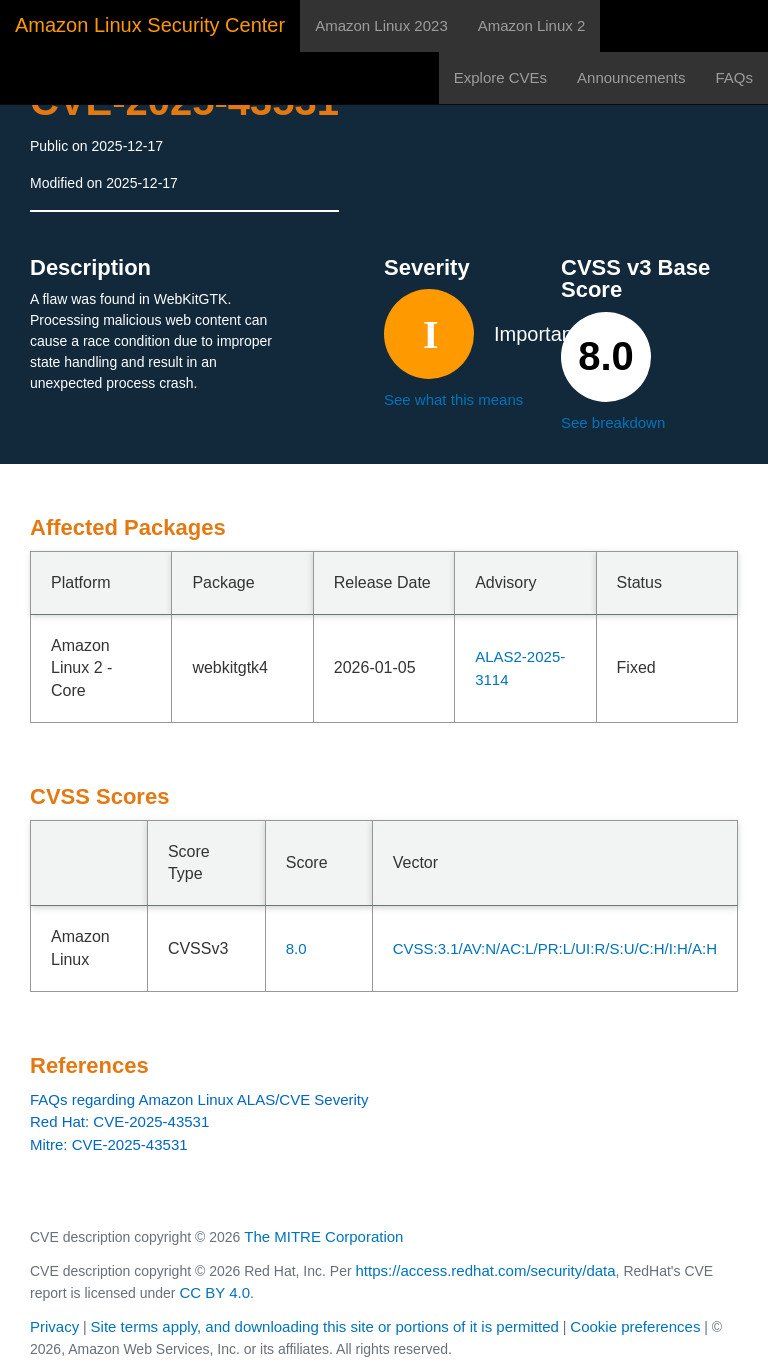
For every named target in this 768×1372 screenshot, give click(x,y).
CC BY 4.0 (214, 1292)
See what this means (453, 399)
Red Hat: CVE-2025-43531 (119, 1121)
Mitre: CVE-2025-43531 (109, 1144)
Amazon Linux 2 (532, 25)
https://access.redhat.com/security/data (485, 1270)
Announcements (631, 77)
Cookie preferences (635, 1326)
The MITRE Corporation (323, 1236)
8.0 (296, 948)
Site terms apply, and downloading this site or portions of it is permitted (325, 1326)
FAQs (734, 77)
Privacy (54, 1326)
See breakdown (613, 422)
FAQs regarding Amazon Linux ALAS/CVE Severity (199, 1099)
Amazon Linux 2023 (381, 25)
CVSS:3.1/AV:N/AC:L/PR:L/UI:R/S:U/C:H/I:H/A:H (555, 948)
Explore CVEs (500, 77)
